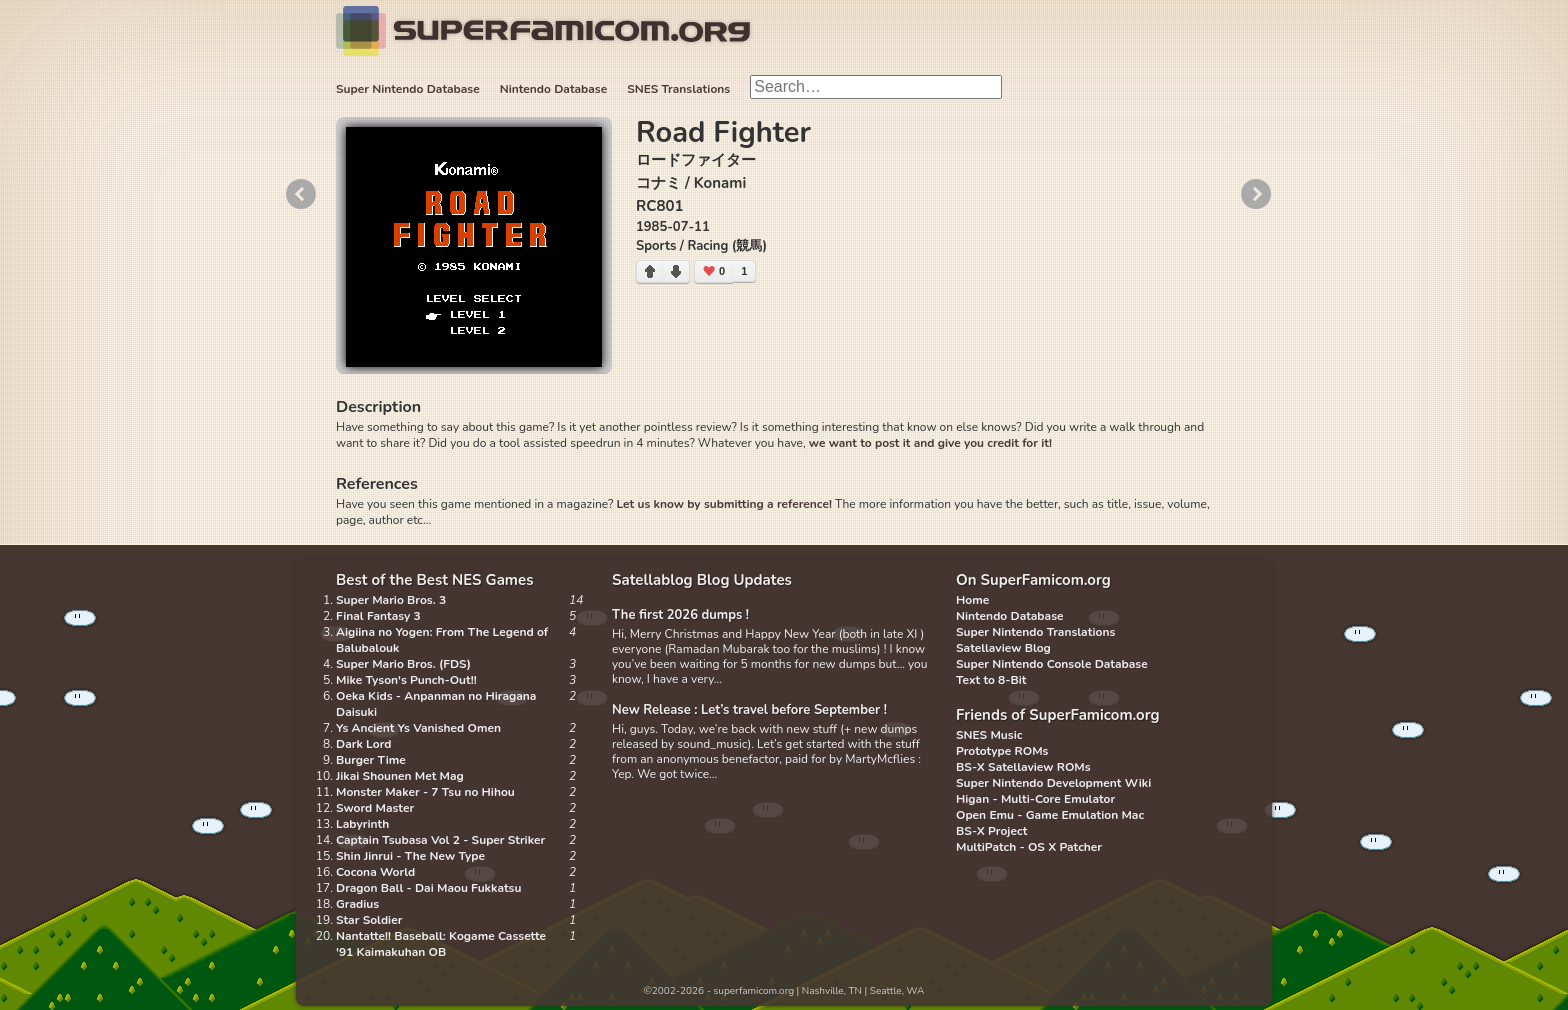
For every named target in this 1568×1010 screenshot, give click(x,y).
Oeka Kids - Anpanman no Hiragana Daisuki (436, 704)
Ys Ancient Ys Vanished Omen (418, 728)
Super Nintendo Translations (1035, 632)
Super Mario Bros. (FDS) (403, 664)
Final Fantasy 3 (378, 616)
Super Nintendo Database (408, 89)
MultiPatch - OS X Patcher (1029, 847)
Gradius (357, 904)
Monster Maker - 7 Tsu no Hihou (425, 792)
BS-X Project (991, 831)
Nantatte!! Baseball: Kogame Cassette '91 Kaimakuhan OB (441, 944)
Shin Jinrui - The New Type (410, 856)
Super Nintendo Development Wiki (1053, 783)
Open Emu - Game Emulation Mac (1050, 815)
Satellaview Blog (1003, 648)
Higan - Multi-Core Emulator (1035, 799)
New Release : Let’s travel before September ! (749, 710)
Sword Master (375, 808)
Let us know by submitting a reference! (723, 504)
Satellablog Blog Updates (702, 580)
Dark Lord (364, 744)
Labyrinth (362, 824)
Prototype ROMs (1002, 751)
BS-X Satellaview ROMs (1023, 767)
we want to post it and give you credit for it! (930, 443)
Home (972, 600)
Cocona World (375, 872)
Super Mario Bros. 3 (391, 600)
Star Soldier (369, 920)
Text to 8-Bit (991, 680)
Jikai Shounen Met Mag (400, 776)
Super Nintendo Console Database (1052, 664)
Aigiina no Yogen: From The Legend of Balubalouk (442, 640)
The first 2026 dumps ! (680, 615)
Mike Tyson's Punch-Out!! (406, 680)
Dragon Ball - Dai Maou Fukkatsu (428, 888)
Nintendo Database (554, 89)
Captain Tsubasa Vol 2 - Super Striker (440, 840)
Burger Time (371, 760)
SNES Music (989, 735)
